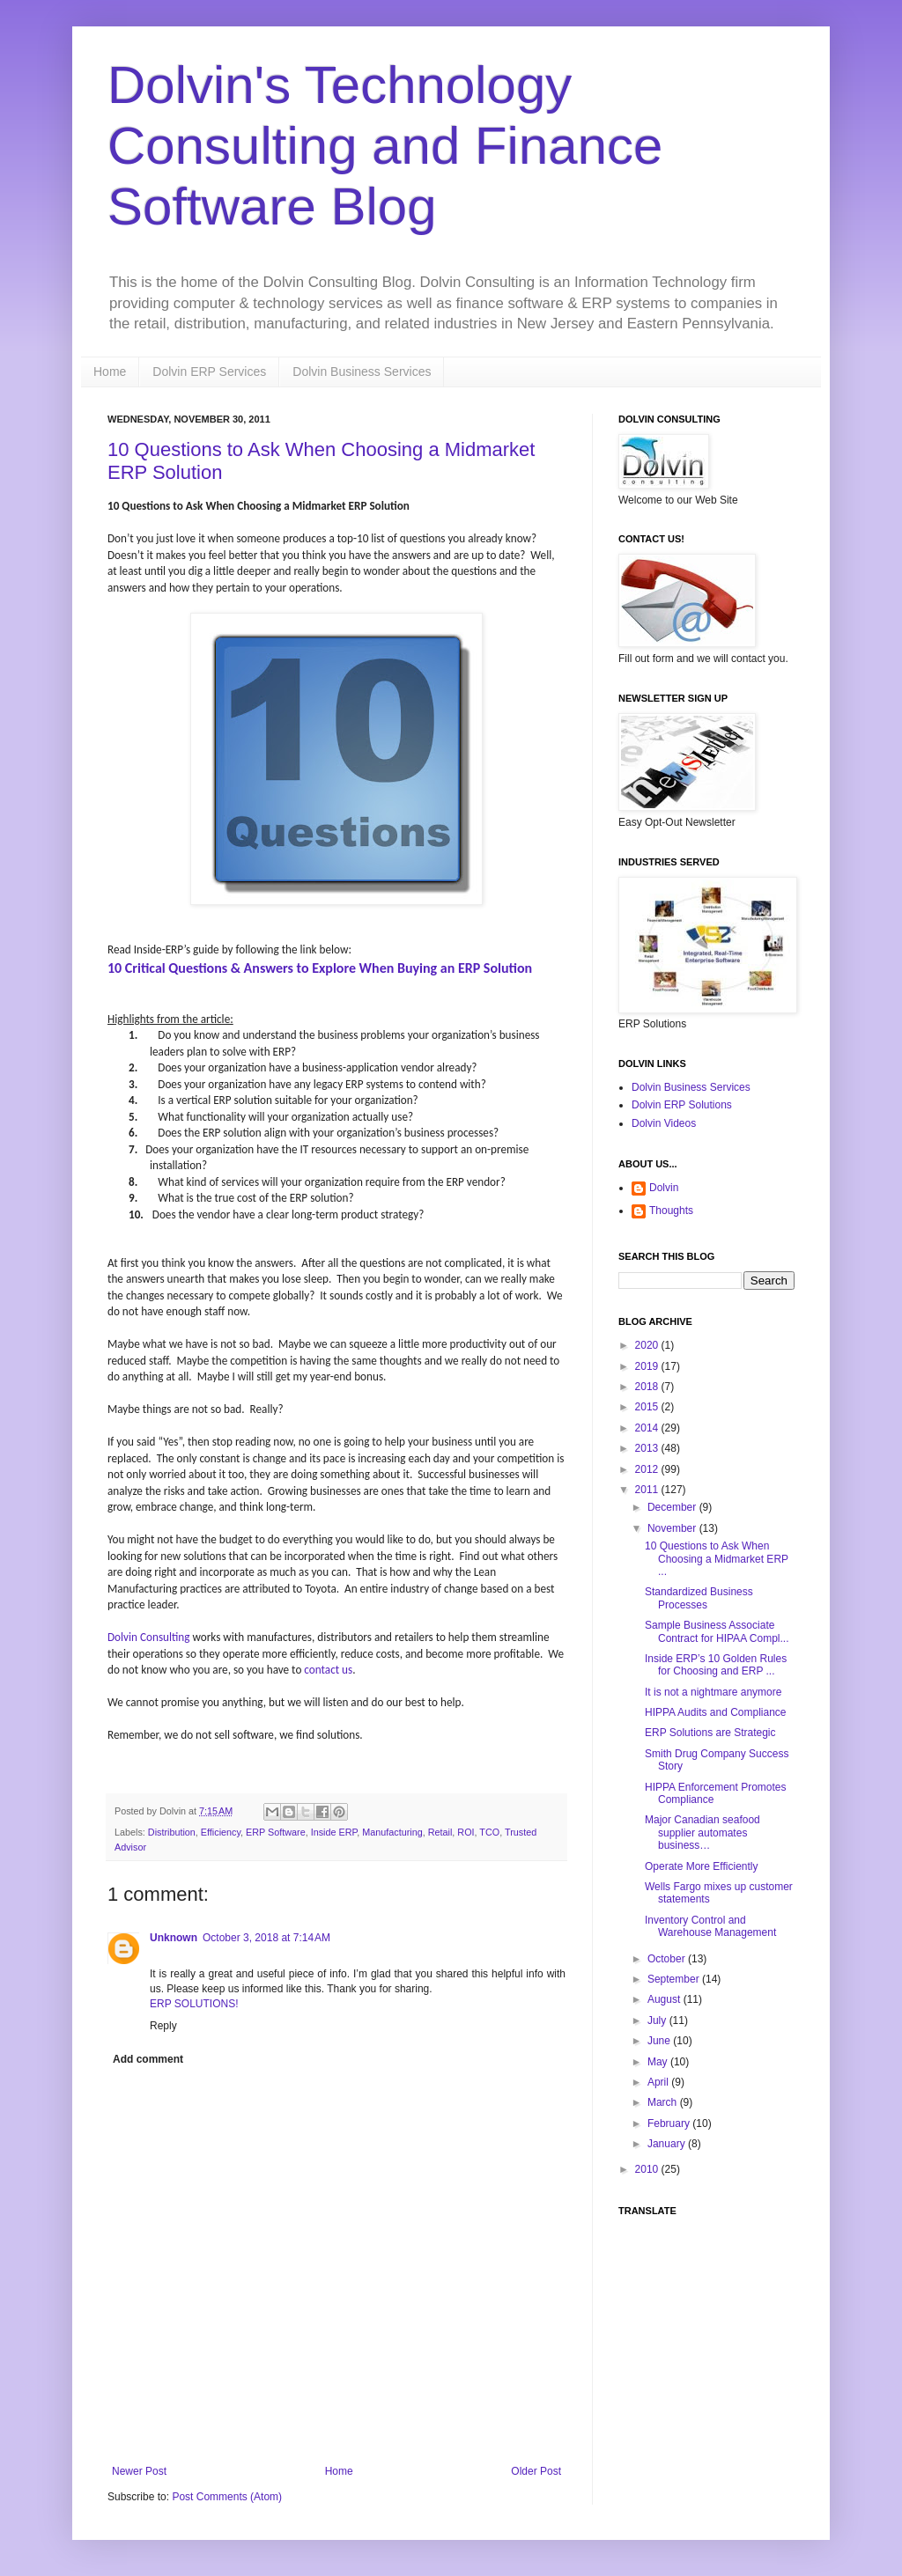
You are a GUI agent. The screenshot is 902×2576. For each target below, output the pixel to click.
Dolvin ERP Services (209, 371)
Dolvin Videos (664, 1123)
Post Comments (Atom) (227, 2497)
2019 (648, 1366)
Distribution (172, 1832)
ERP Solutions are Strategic (710, 1732)
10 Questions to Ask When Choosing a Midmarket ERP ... (716, 1559)
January (667, 2144)
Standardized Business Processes (699, 1598)
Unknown (173, 1938)
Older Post (536, 2471)
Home (109, 371)
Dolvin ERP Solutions (682, 1105)
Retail (440, 1832)
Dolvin (663, 1187)
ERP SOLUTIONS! (194, 2004)
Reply (163, 2026)
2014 (648, 1428)
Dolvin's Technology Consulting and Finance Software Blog (384, 145)
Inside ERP (334, 1832)
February (669, 2123)
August (665, 1999)
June (660, 2041)
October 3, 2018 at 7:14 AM (266, 1938)
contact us (328, 1669)
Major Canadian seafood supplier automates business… (702, 1832)
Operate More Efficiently (701, 1866)
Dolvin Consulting (148, 1637)
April (659, 2082)
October (667, 1959)
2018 (648, 1386)
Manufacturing (392, 1832)
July (658, 2020)
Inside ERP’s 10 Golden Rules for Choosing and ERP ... (716, 1664)
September (674, 1979)
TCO (489, 1832)
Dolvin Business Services (361, 371)
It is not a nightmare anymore (713, 1692)
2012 (648, 1469)
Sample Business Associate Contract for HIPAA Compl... (717, 1631)
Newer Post (139, 2471)
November (673, 1528)
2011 (648, 1489)
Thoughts (671, 1210)
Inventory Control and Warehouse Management (710, 1926)
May (658, 2062)
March (663, 2102)
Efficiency (220, 1832)
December (673, 1507)
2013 (648, 1448)
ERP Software (276, 1832)
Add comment (148, 2059)
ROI (465, 1832)
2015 (648, 1407)
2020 (648, 1345)
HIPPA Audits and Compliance (716, 1712)
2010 (648, 2169)
